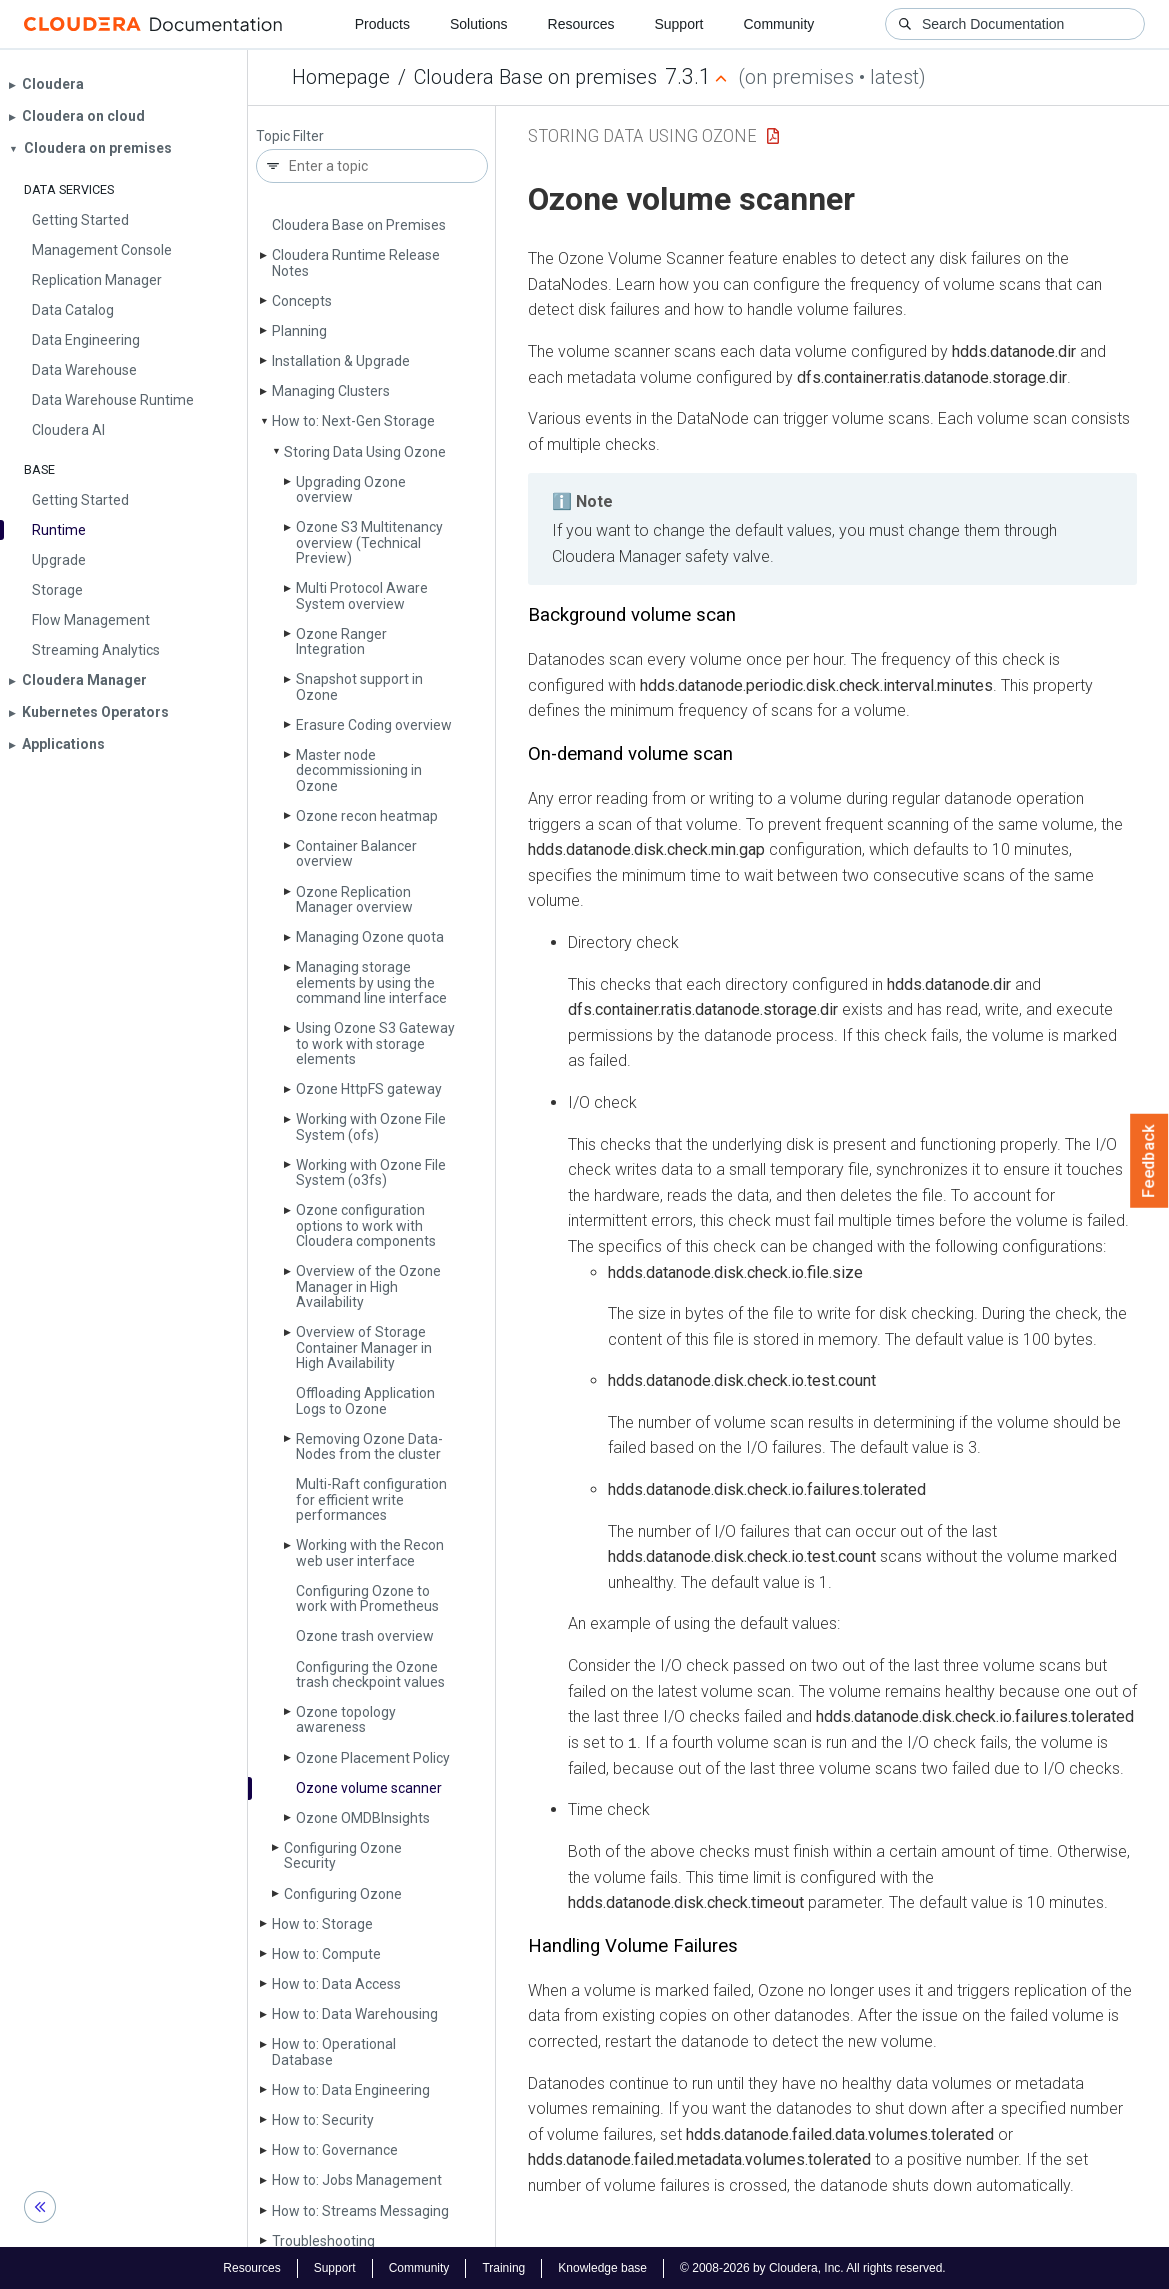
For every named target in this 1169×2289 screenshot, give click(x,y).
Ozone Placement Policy (373, 1758)
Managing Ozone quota (370, 937)
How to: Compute (326, 1954)
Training (503, 2267)
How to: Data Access (336, 1984)
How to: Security (323, 2120)
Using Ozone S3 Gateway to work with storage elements (375, 1043)
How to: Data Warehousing (355, 2014)
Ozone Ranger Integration (341, 641)
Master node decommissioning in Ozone (359, 770)
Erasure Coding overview (374, 725)
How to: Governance (335, 2150)
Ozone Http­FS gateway (369, 1089)
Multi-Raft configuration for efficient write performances (371, 1499)
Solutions (479, 24)
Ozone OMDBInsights (363, 1818)
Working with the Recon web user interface (370, 1552)
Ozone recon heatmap (367, 816)
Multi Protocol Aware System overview (362, 595)
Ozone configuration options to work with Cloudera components (366, 1225)
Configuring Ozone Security (343, 1855)
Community (779, 24)
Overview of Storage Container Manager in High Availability (364, 1347)
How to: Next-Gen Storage (353, 421)
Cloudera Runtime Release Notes (356, 262)
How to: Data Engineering (351, 2090)
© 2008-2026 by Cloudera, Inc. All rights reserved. (813, 2267)
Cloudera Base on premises (535, 77)
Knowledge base (602, 2267)
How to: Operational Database (334, 2051)
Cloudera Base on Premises (359, 225)
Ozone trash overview (365, 1636)
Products (382, 24)
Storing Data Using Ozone (365, 452)
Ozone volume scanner (369, 1788)
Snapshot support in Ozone (359, 686)
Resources (581, 24)
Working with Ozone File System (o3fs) (371, 1172)
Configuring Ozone (343, 1894)
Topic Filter (290, 136)
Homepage (341, 77)
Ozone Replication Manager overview (354, 899)
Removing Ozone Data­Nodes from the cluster (369, 1446)
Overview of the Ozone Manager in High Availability (368, 1286)
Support (678, 24)
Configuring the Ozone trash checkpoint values (370, 1674)
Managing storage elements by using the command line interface (371, 982)
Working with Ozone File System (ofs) (371, 1126)
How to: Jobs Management (357, 2180)
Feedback (1149, 1161)
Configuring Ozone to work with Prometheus (367, 1598)
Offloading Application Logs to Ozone (365, 1400)
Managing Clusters (331, 391)
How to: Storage (322, 1924)
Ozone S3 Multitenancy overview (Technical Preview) (369, 542)
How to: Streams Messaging (360, 2211)
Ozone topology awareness (346, 1719)
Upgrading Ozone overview (351, 489)
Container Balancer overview (356, 853)
